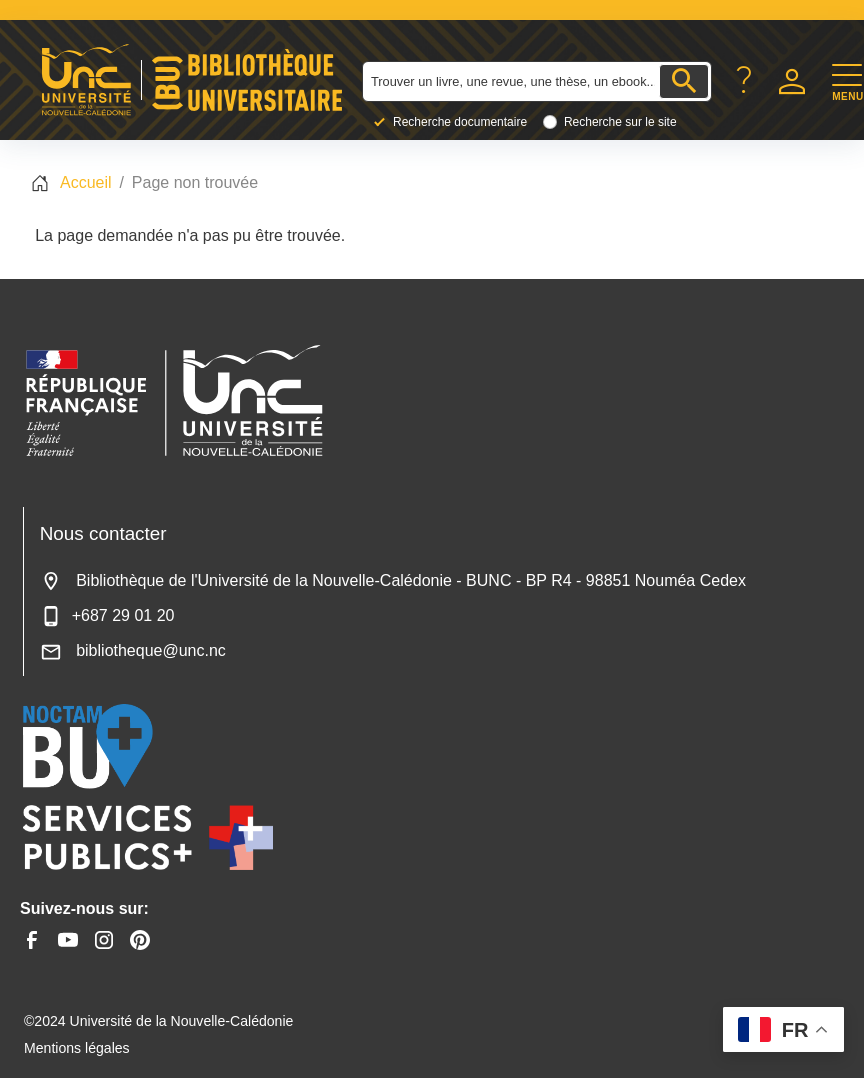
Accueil (86, 182)
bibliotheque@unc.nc (133, 650)
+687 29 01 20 (107, 615)
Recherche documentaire (460, 122)
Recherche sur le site (620, 122)
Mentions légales (77, 1048)
